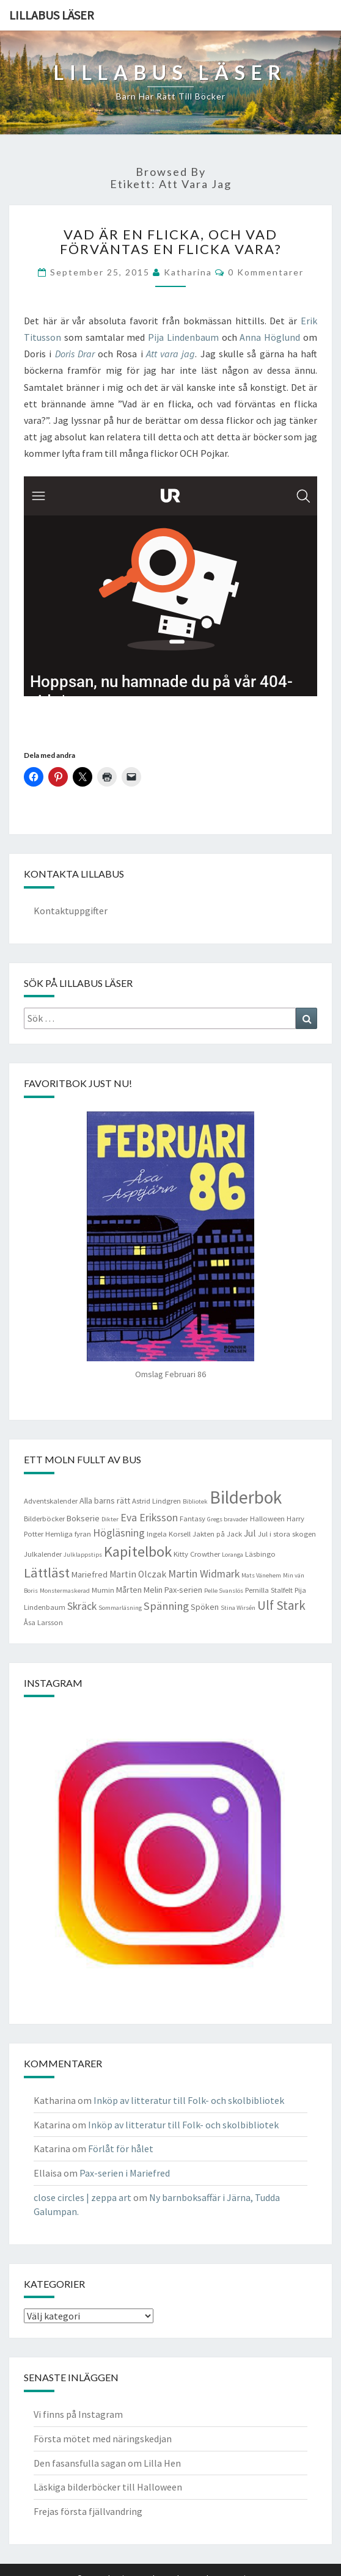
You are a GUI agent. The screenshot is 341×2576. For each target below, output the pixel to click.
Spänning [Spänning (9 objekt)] (166, 1606)
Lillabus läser (51, 15)
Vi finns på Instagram (78, 2414)
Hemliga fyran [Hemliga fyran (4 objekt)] (68, 1533)
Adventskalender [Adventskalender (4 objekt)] (51, 1500)
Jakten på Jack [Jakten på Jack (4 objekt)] (217, 1533)
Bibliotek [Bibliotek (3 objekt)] (195, 1501)
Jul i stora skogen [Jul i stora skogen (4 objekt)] (287, 1533)
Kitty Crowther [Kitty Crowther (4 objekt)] (197, 1554)
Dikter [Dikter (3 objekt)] (110, 1519)
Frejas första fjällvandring (88, 2511)
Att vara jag (171, 353)
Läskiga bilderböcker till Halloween (108, 2487)
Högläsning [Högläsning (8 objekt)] (119, 1533)
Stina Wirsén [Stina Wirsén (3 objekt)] (238, 1608)
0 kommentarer (266, 272)
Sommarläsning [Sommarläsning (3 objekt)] (120, 1608)
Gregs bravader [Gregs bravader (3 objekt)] (227, 1519)
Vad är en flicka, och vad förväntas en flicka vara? (171, 241)
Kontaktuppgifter (71, 910)
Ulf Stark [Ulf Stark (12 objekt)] (281, 1605)
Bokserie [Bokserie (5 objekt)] (83, 1518)
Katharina (188, 272)
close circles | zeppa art (82, 2197)
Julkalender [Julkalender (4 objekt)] (43, 1554)
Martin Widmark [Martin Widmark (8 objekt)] (204, 1574)
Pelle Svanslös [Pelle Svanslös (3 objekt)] (223, 1591)
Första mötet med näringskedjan (103, 2438)
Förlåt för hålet (120, 2148)
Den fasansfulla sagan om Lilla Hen (107, 2463)
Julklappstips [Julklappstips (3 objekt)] (83, 1555)
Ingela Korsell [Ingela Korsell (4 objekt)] (169, 1533)
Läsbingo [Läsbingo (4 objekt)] (260, 1554)
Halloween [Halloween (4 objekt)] (267, 1518)
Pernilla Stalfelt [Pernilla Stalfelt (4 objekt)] (269, 1590)
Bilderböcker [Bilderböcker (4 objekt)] (44, 1518)
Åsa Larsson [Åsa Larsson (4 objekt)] (43, 1622)
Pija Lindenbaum (183, 337)
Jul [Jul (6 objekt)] (250, 1533)
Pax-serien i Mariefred (124, 2173)
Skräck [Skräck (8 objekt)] (82, 1606)
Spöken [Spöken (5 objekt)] (205, 1606)
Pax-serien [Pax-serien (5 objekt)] (183, 1589)
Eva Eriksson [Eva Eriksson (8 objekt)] (149, 1517)
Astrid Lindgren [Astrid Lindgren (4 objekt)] (156, 1500)
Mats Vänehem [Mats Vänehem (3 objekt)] (261, 1575)
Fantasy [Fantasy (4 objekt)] (192, 1518)
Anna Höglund (270, 337)
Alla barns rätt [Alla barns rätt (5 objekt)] (104, 1500)
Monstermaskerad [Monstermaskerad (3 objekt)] (65, 1591)
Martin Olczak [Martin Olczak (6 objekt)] (137, 1574)
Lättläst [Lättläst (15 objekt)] (47, 1572)
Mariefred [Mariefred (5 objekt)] (90, 1574)
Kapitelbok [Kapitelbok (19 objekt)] (138, 1551)
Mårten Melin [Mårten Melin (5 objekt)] (139, 1589)
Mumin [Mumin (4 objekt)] (103, 1590)
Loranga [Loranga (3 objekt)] (232, 1555)
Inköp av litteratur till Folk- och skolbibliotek (189, 2100)
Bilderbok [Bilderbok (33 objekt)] (246, 1497)
